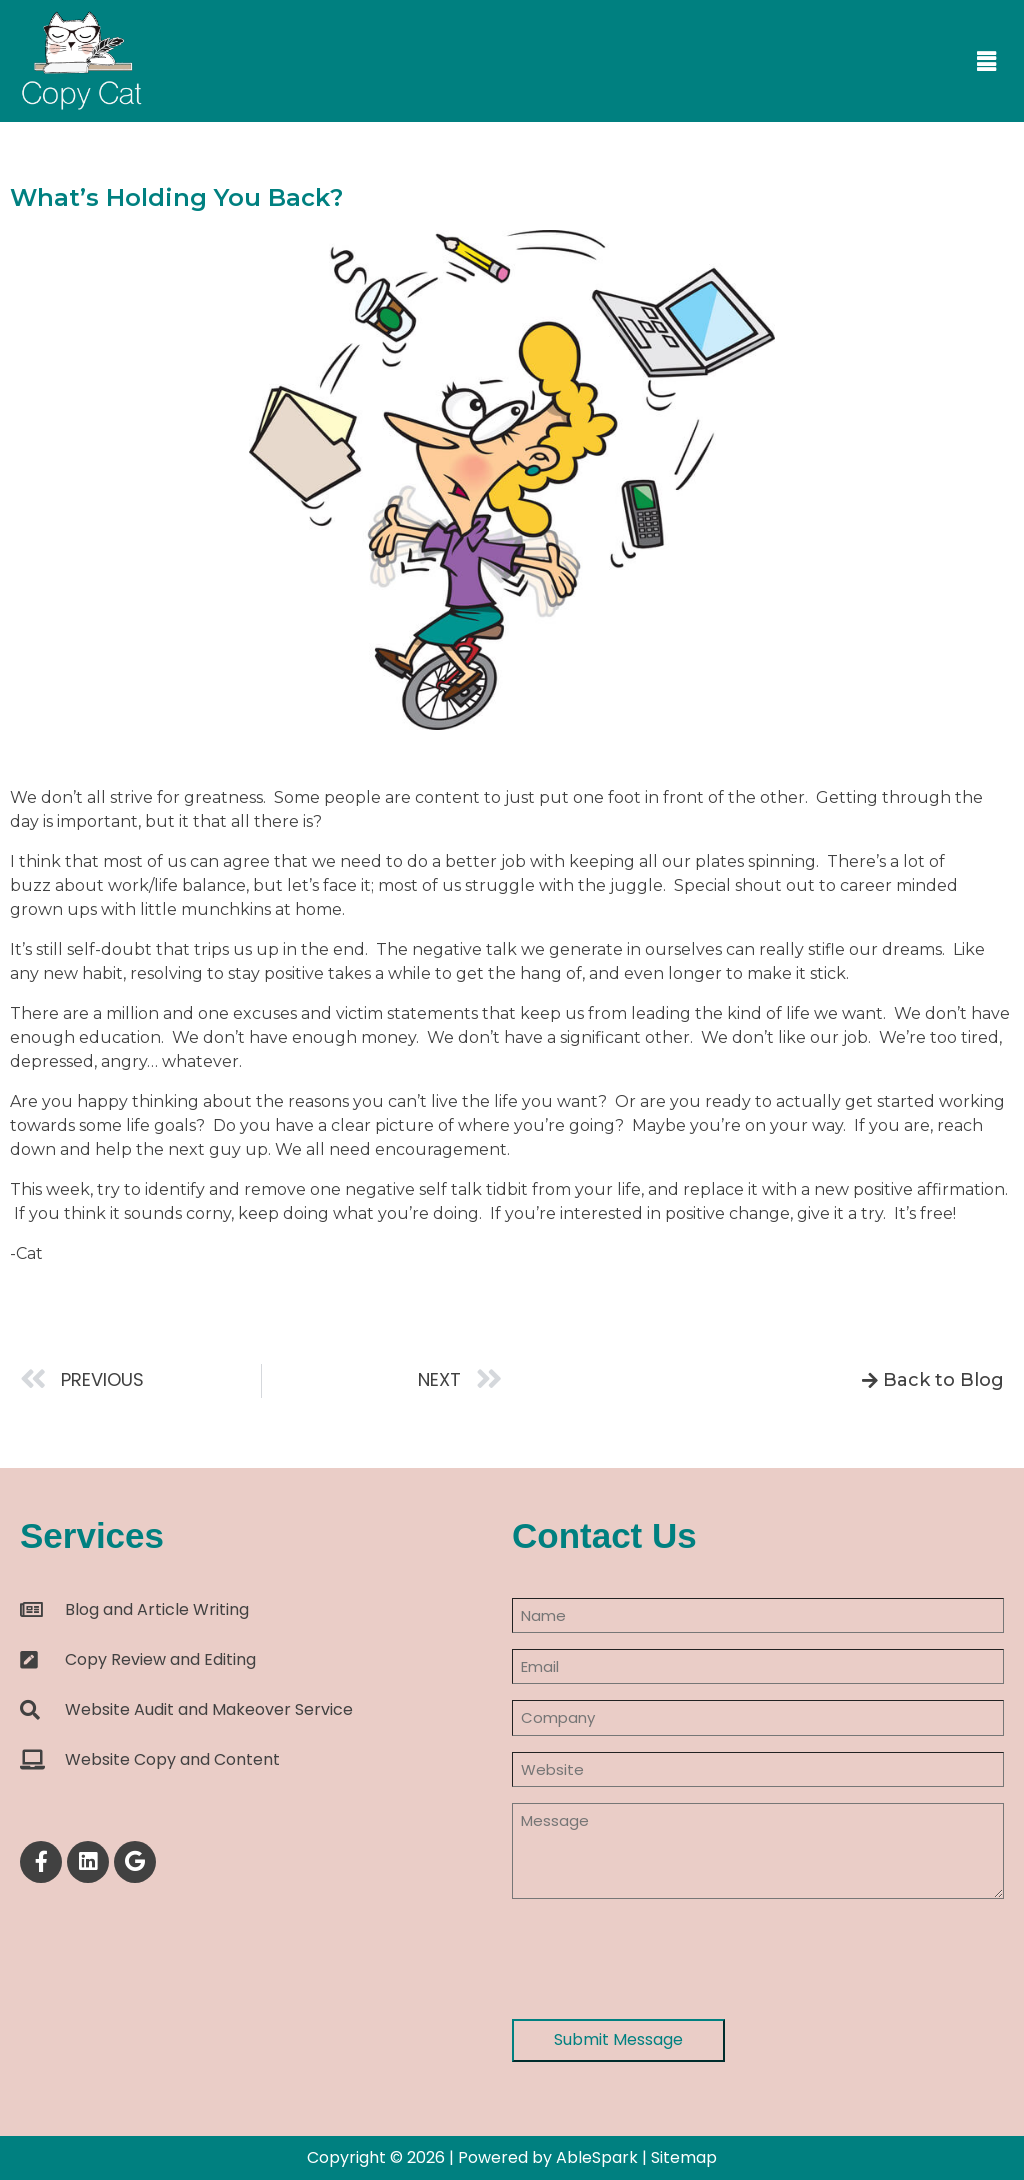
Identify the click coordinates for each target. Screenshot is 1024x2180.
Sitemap (684, 2157)
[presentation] (664, 1958)
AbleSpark (597, 2157)
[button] (987, 62)
